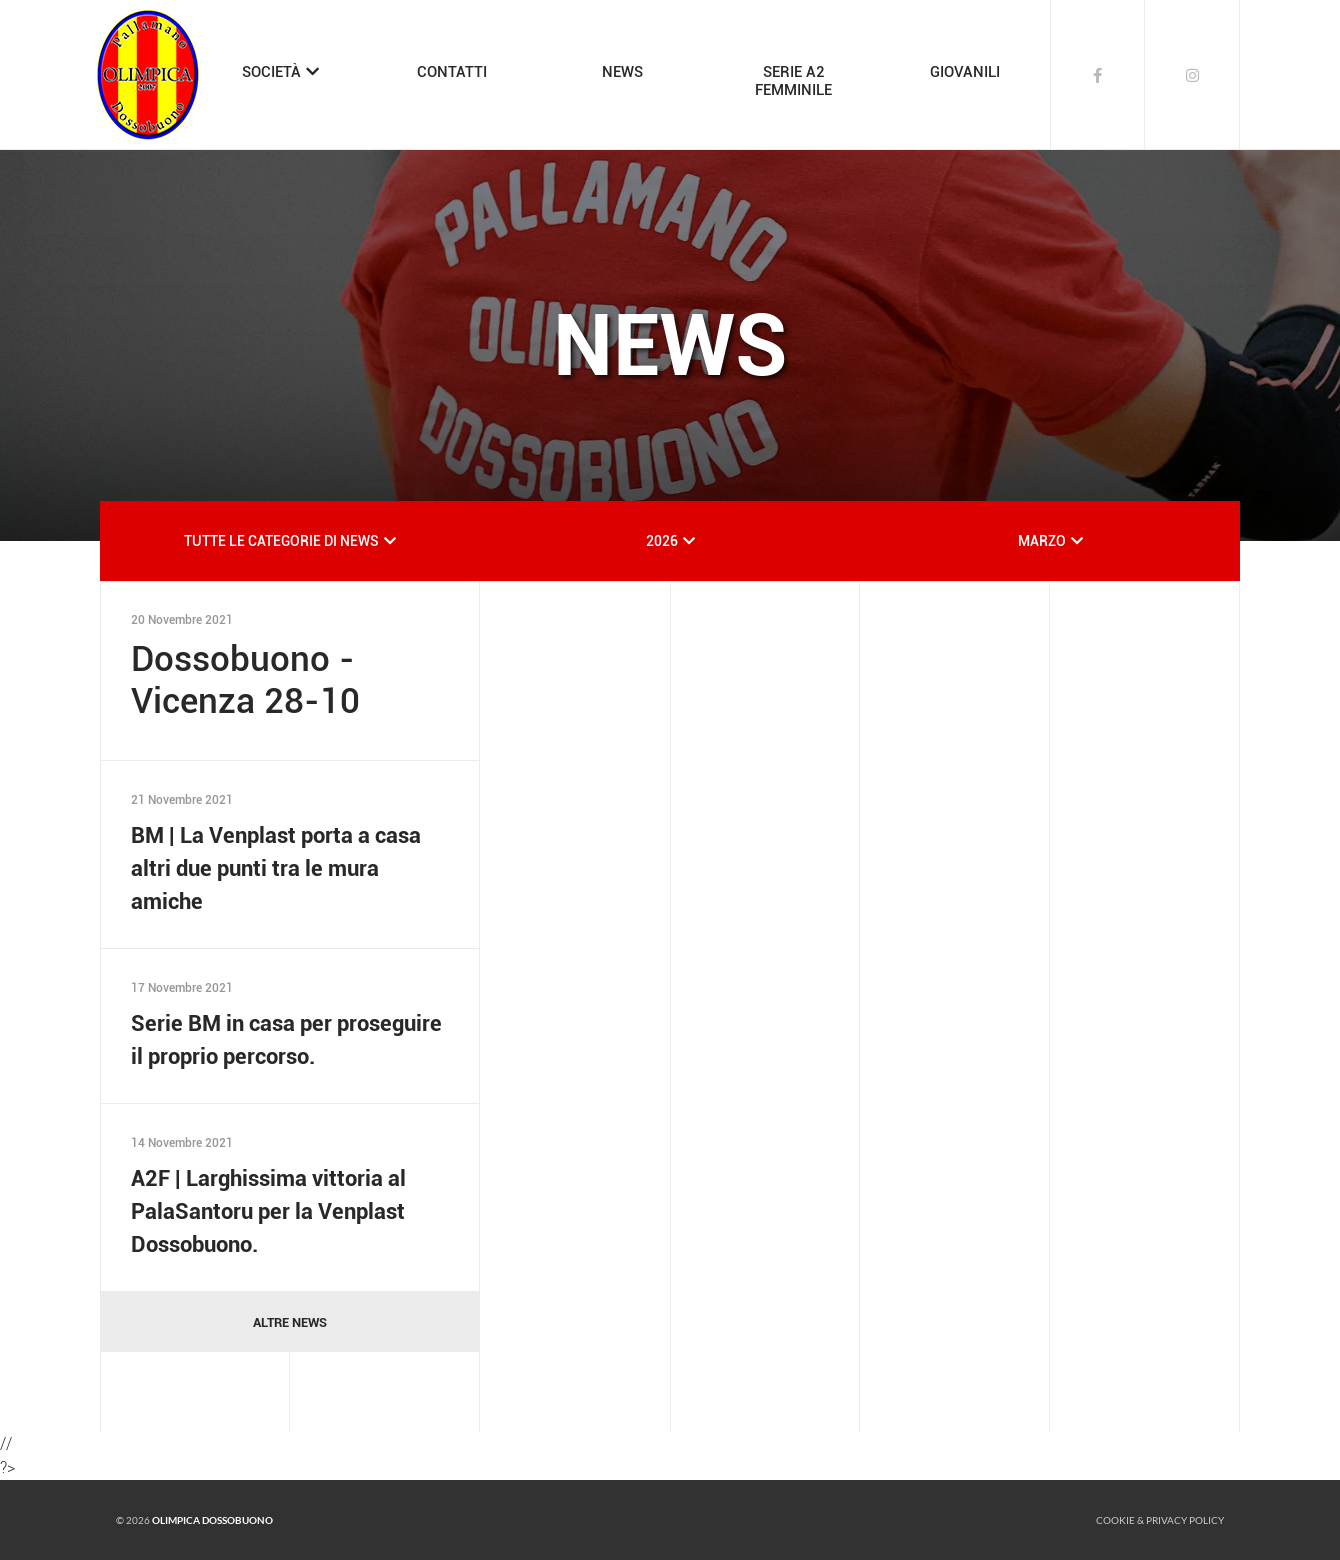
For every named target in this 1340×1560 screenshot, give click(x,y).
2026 (662, 541)
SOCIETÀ (271, 72)
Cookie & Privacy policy (1160, 1520)
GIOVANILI (965, 72)
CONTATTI (452, 72)
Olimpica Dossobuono (212, 1520)
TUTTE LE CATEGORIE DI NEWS (281, 541)
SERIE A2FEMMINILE (793, 81)
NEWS (622, 72)
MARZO (1042, 541)
